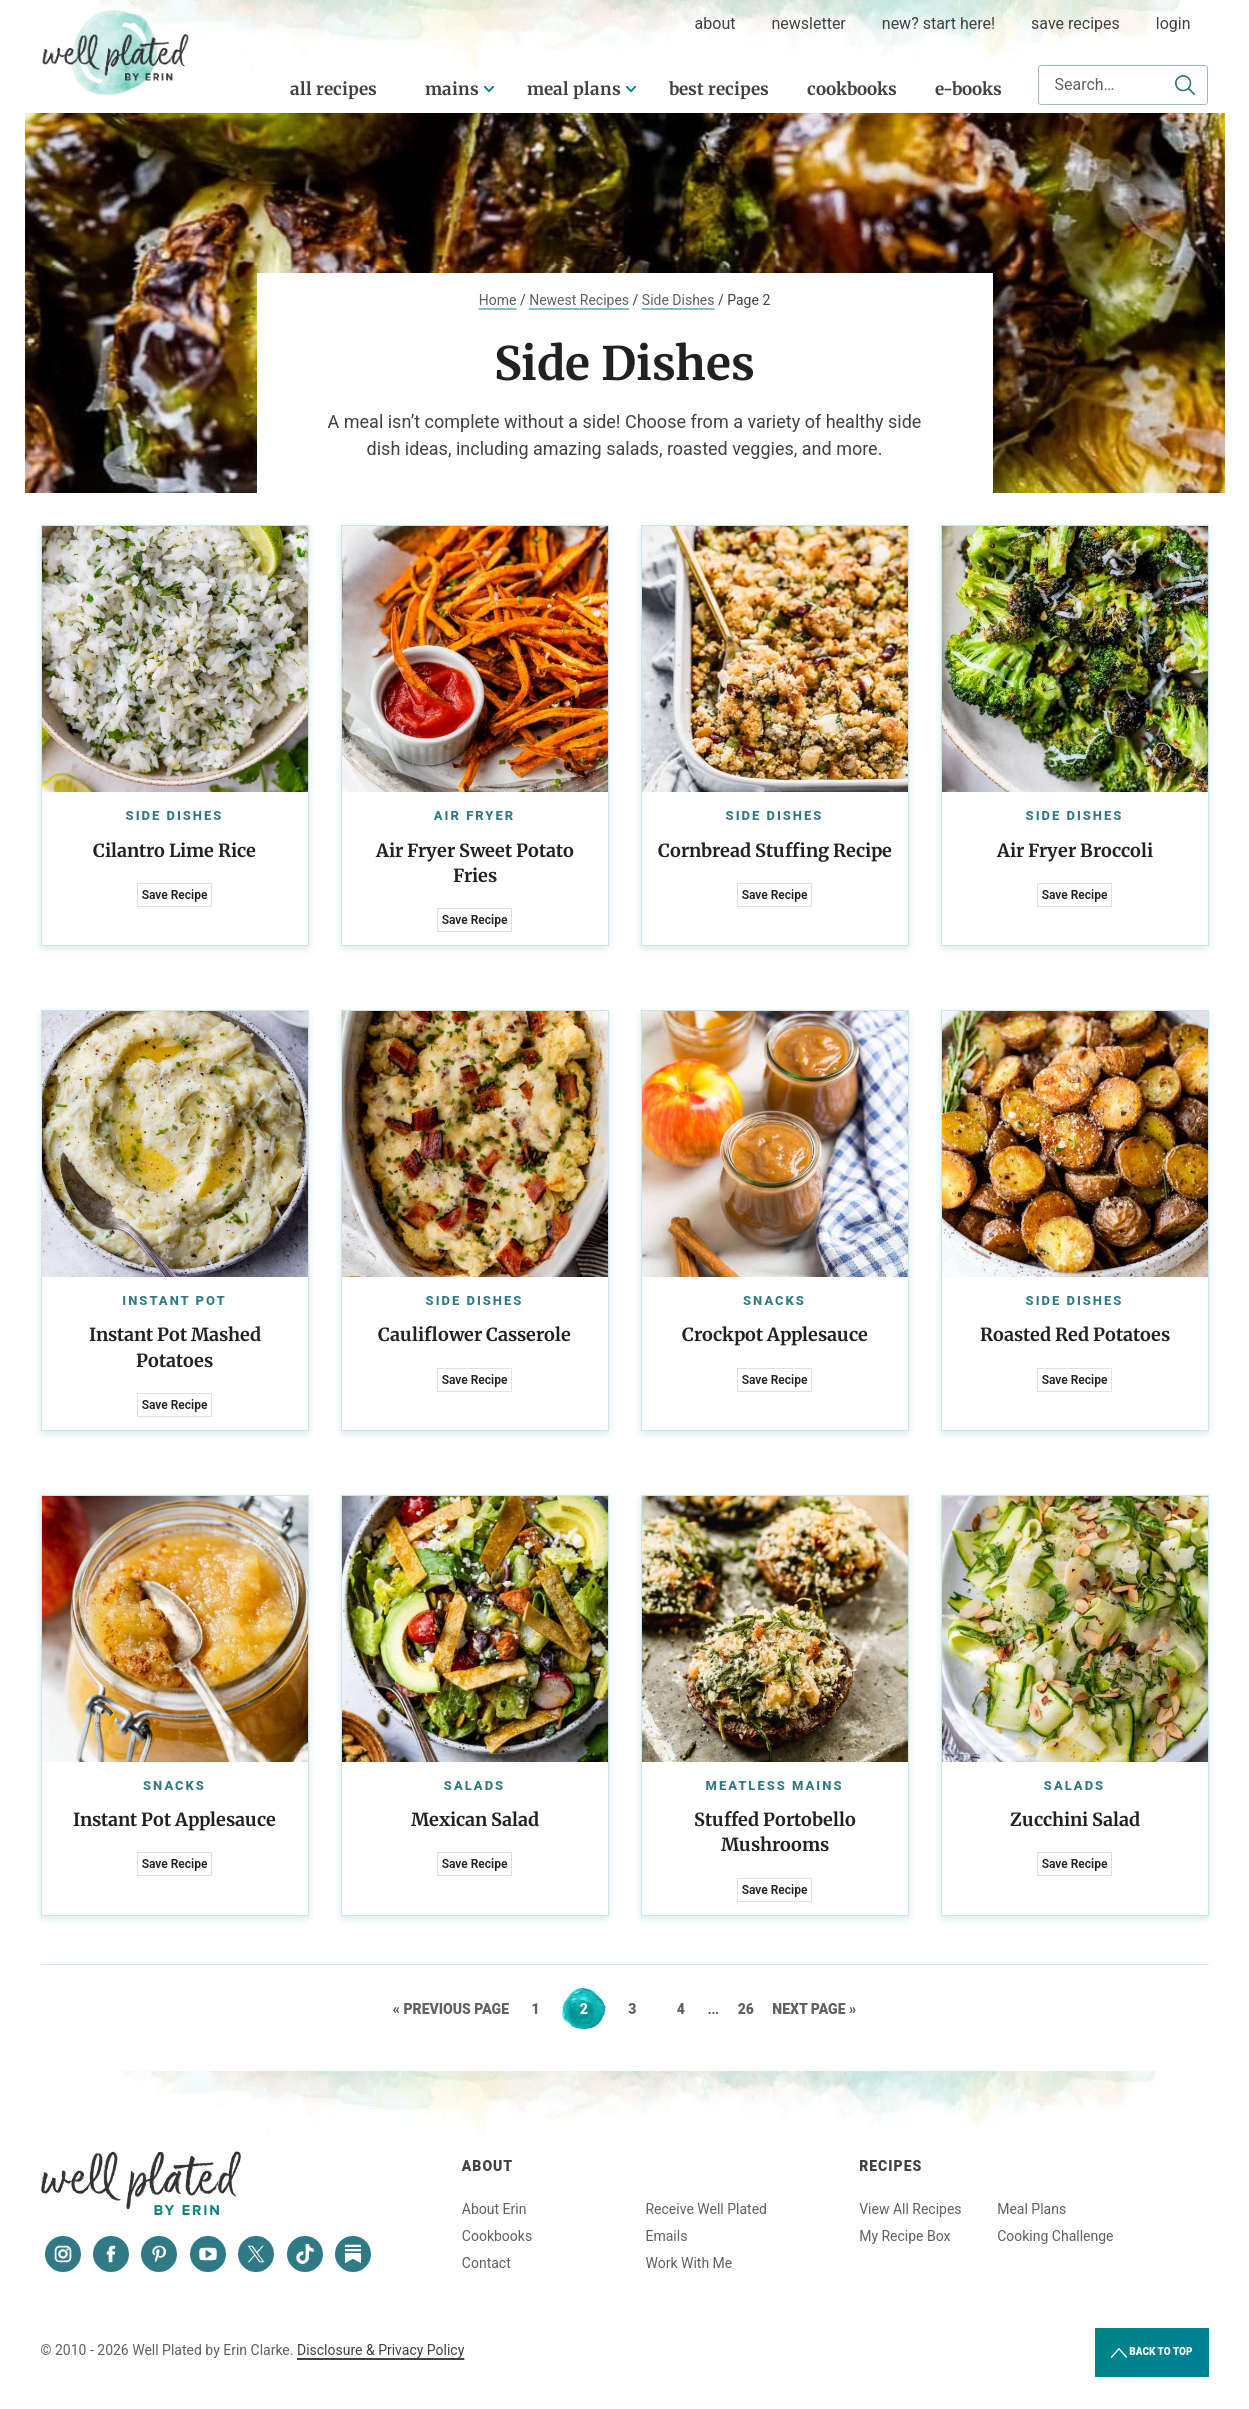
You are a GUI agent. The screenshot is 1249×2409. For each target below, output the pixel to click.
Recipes (890, 2166)
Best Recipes (719, 89)
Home (498, 300)
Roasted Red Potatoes (1075, 1334)
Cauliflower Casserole (474, 1334)
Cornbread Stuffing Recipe (775, 850)
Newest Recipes (579, 300)
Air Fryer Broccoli (1075, 850)
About (487, 2166)
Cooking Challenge (1055, 2236)
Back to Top (1152, 2353)
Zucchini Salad (1075, 1819)
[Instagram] (63, 2254)
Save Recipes (1075, 23)
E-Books (968, 89)
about (715, 23)
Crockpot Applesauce (775, 1334)
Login (1173, 23)
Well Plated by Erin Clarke (116, 53)
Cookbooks (852, 89)
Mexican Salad (475, 1819)
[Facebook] (111, 2254)
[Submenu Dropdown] (489, 89)
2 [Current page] (592, 2009)
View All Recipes (910, 2209)
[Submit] (1185, 85)
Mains (452, 89)
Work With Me (688, 2263)
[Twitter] (256, 2254)
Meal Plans (574, 89)
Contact (486, 2263)
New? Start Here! (938, 23)
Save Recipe (175, 895)
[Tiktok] (305, 2254)
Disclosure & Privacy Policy (380, 2350)
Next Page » (814, 2009)
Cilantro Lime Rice (174, 850)
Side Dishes (678, 300)
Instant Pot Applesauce (174, 1819)
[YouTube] (208, 2254)
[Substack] (353, 2254)
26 (752, 2009)
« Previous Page (451, 2009)
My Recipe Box (904, 2236)
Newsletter (808, 23)
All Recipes (333, 89)
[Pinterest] (159, 2254)
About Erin (494, 2209)
